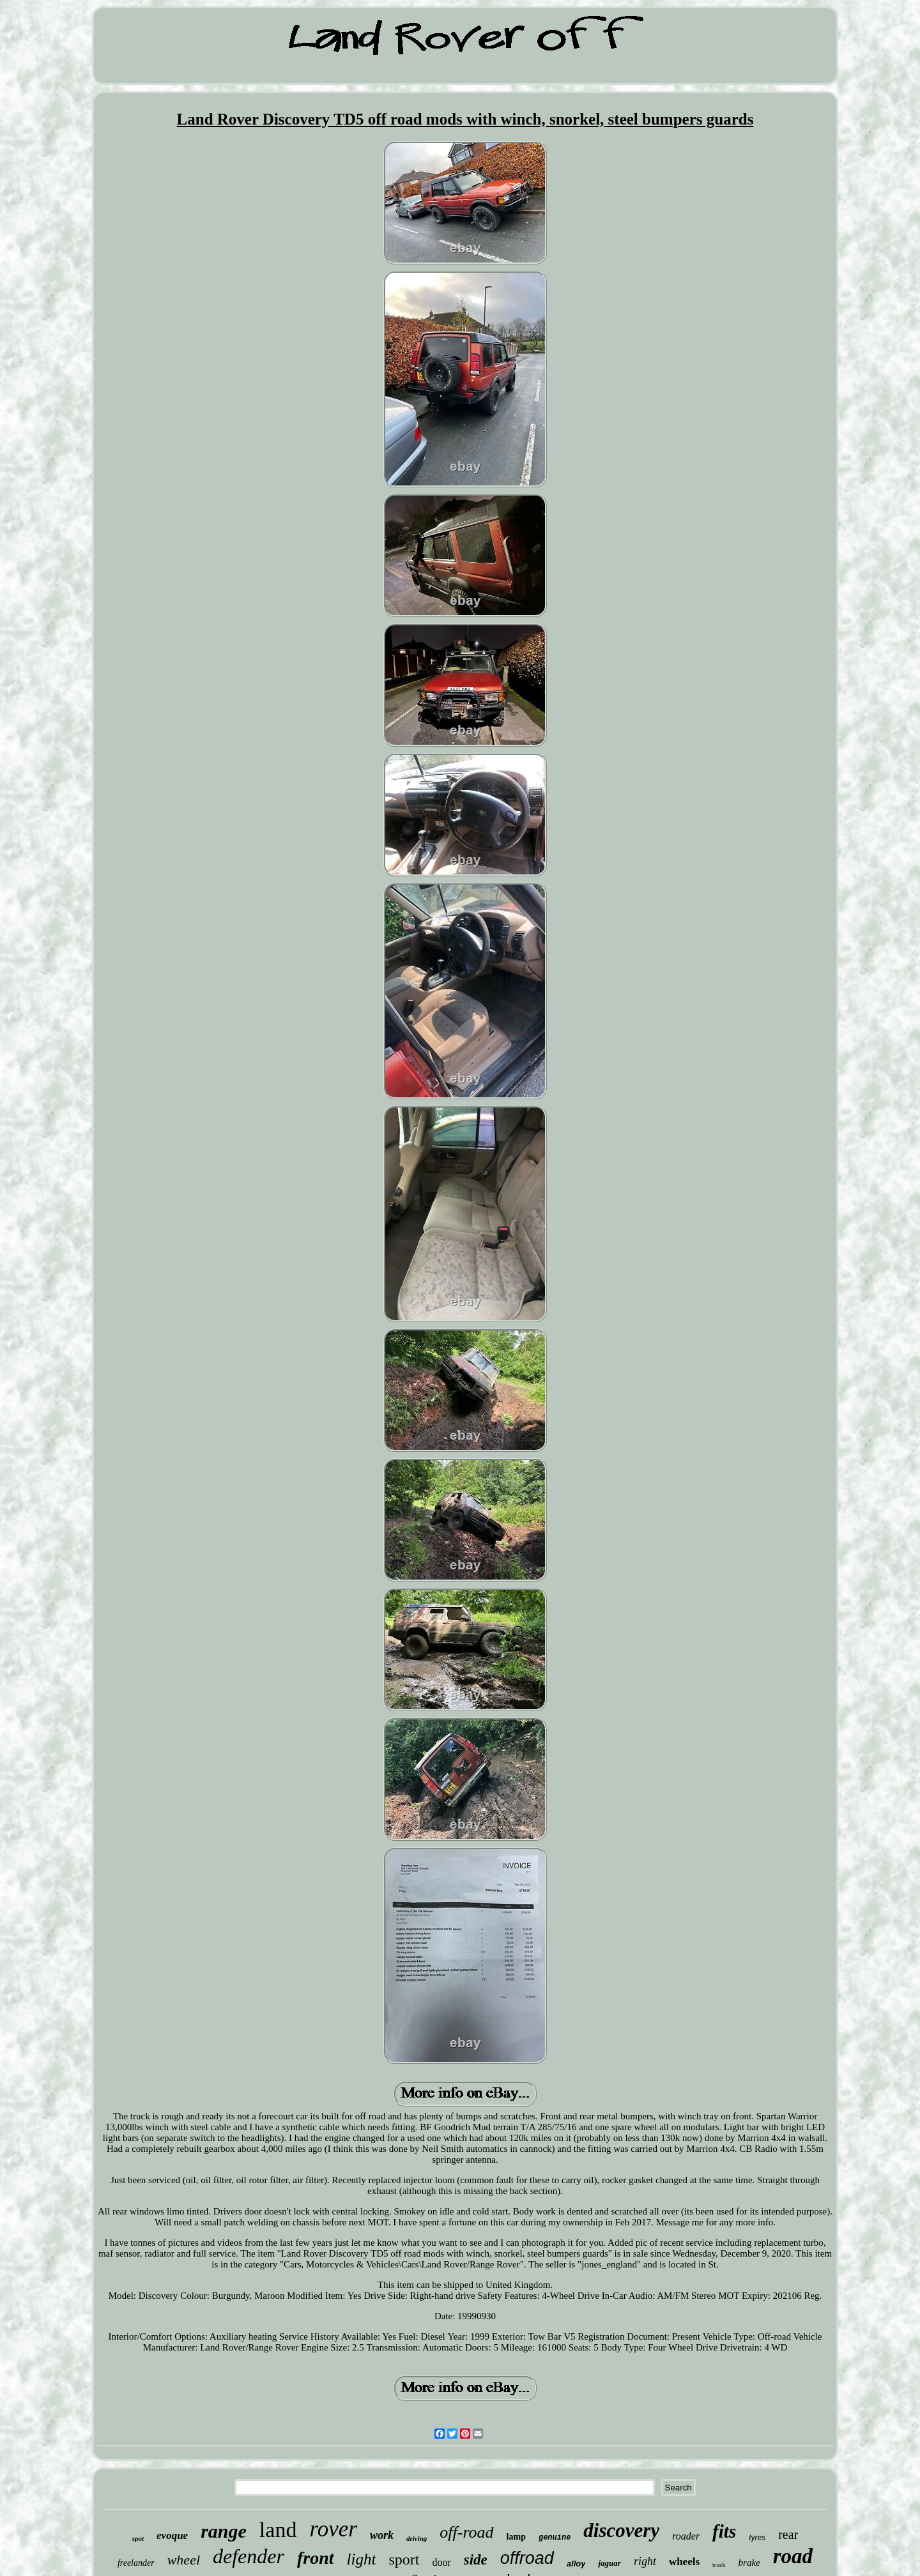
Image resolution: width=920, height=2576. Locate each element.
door (441, 2562)
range (224, 2531)
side (475, 2560)
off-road (466, 2532)
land (278, 2530)
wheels (684, 2562)
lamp (516, 2537)
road (793, 2556)
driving (416, 2538)
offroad (527, 2558)
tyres (757, 2537)
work (382, 2535)
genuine (555, 2537)
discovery (621, 2530)
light (361, 2559)
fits (724, 2531)
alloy (576, 2563)
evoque (172, 2535)
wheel (183, 2560)
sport (403, 2559)
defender (248, 2556)
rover (333, 2529)
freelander (136, 2563)
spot (138, 2538)
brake (749, 2562)
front (315, 2558)
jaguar (609, 2563)
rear (788, 2534)
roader (686, 2536)
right (645, 2561)
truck (719, 2564)
